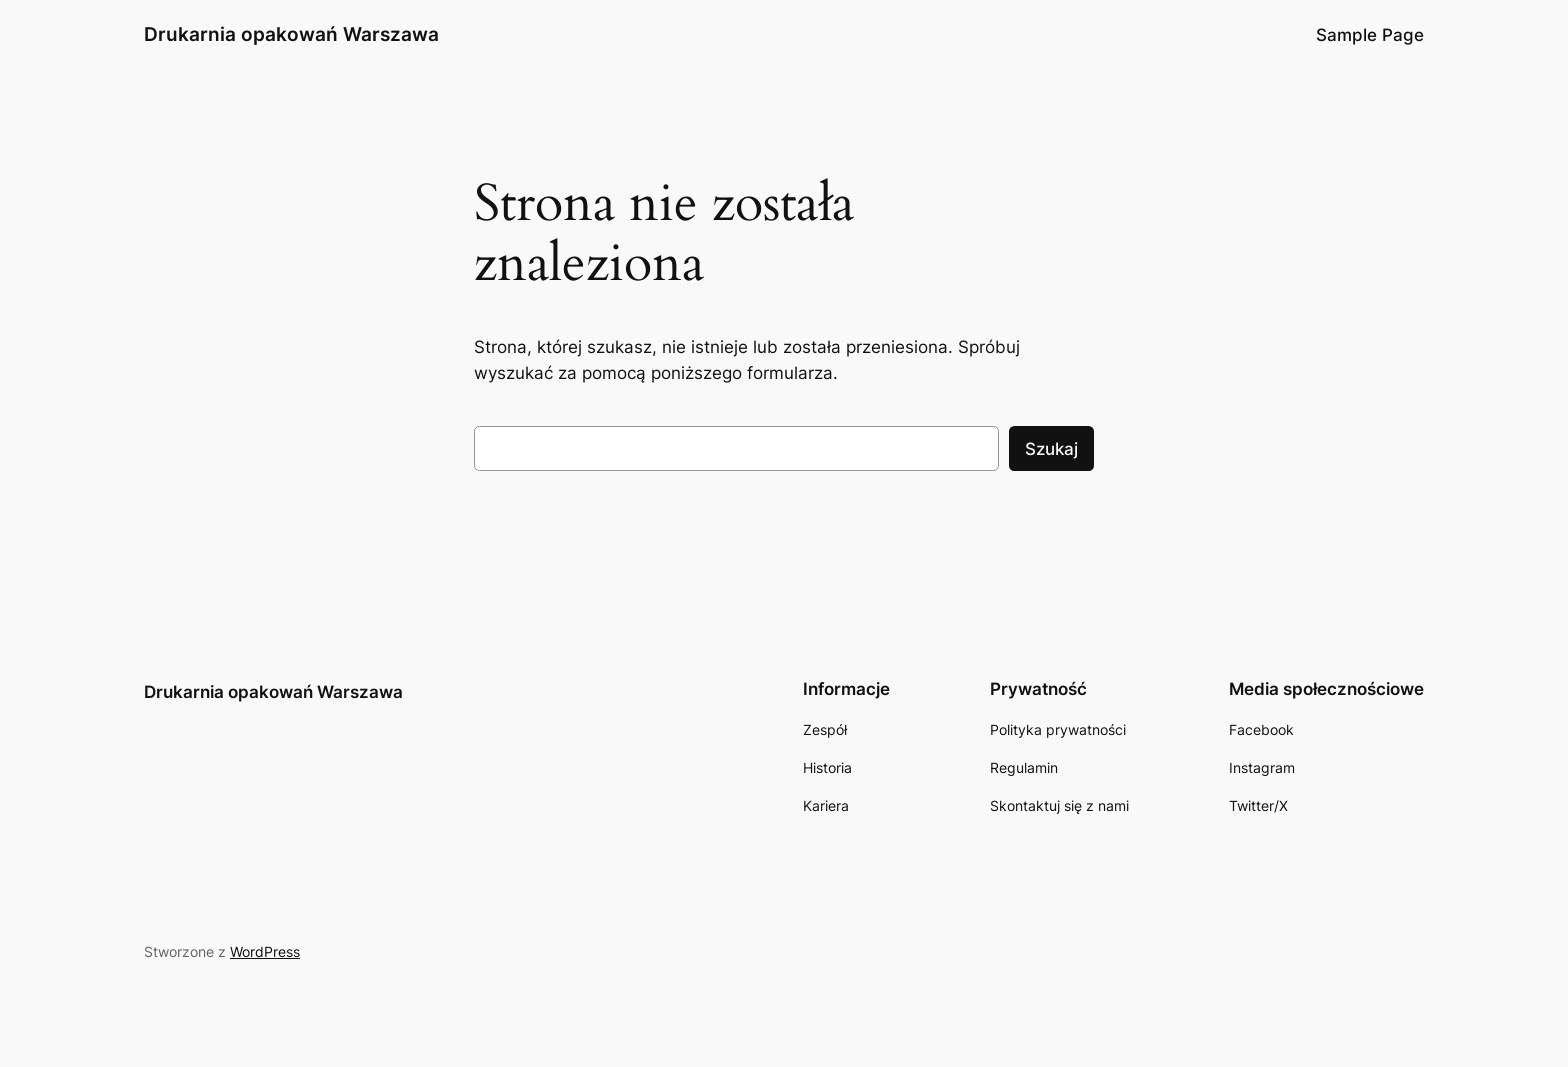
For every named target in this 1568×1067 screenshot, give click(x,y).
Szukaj (1051, 449)
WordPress (265, 951)
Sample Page (1370, 35)
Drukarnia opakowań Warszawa (291, 34)
